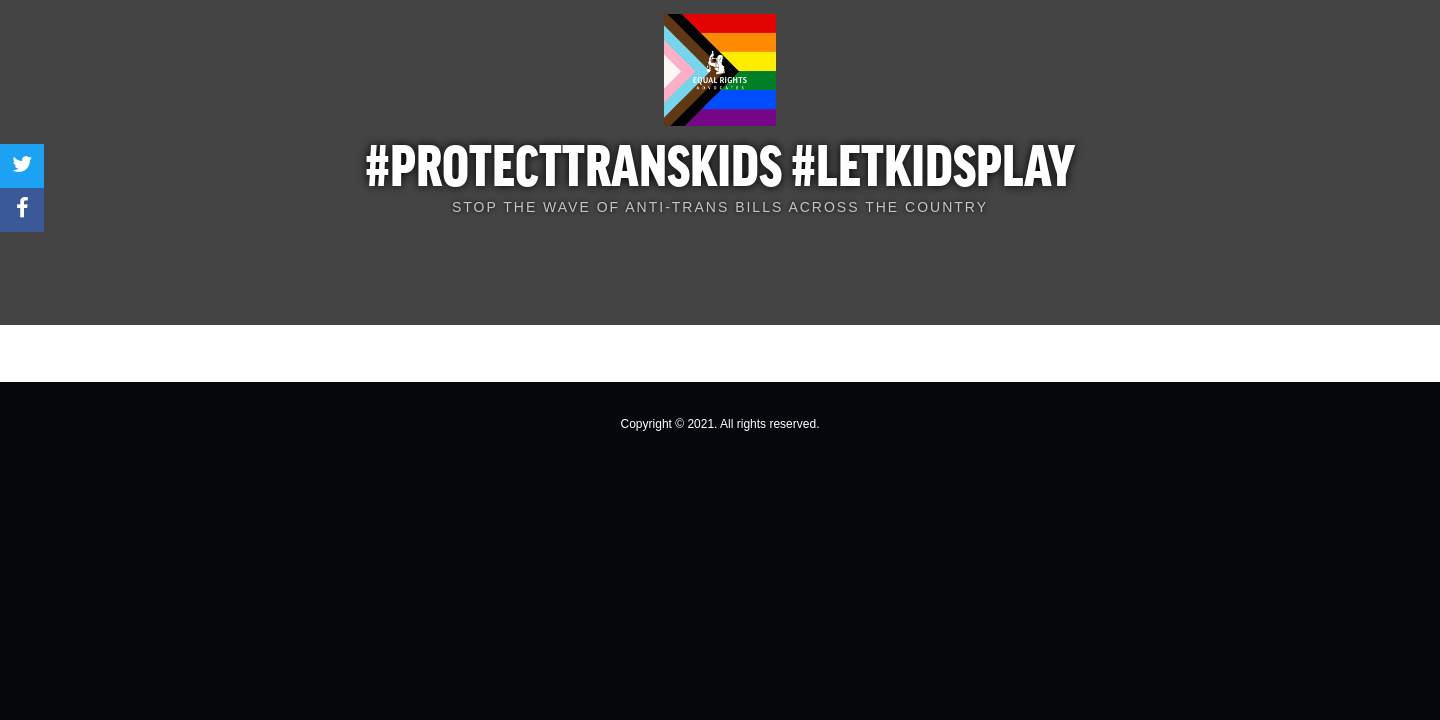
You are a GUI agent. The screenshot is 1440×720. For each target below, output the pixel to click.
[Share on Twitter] (22, 166)
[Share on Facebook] (22, 210)
